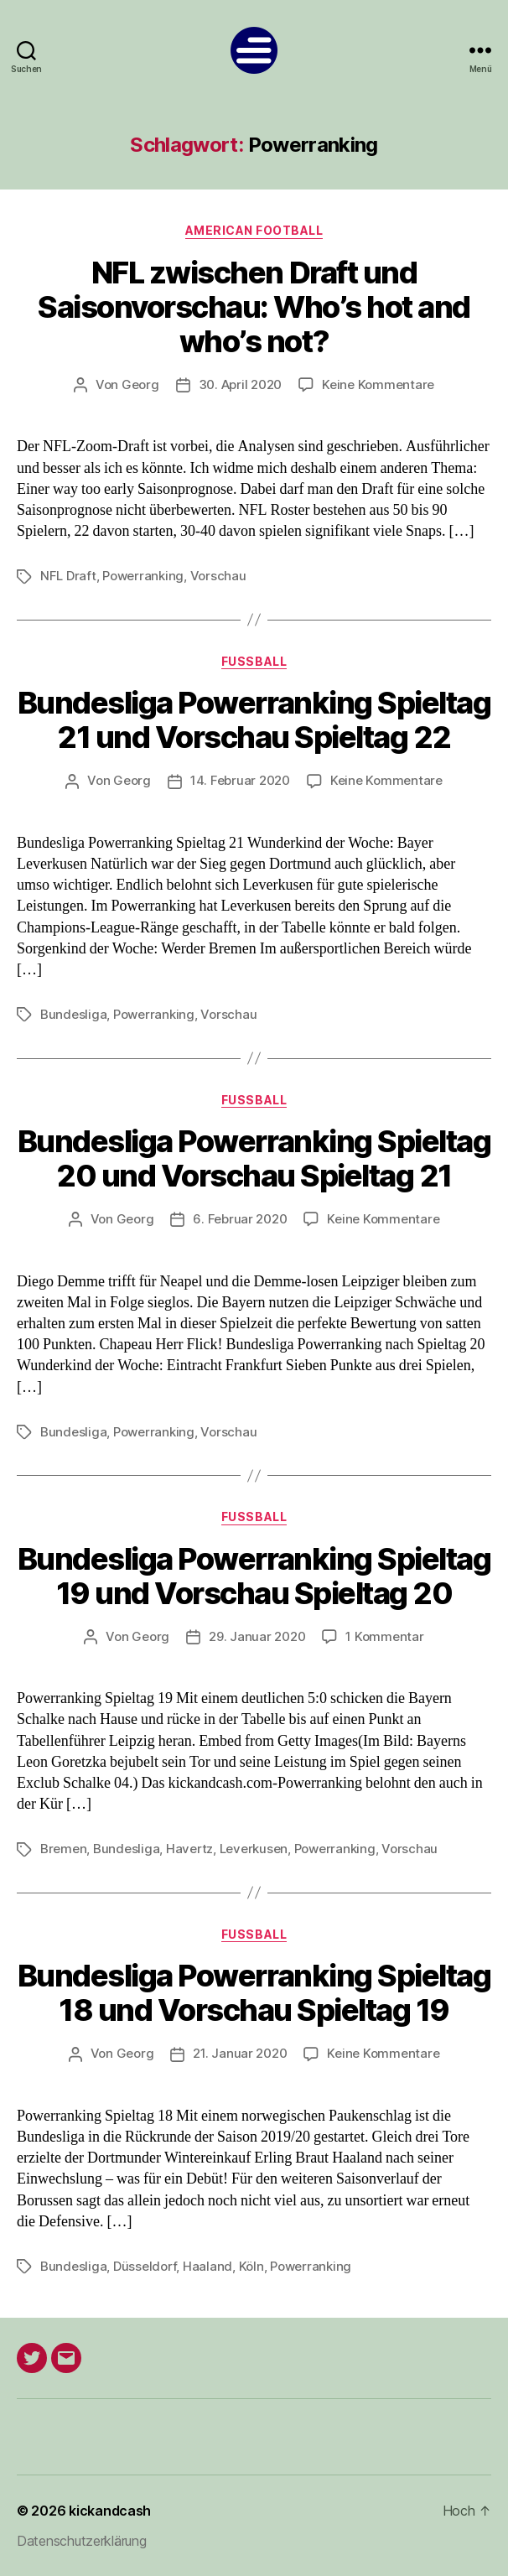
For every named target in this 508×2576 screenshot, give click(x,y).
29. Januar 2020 (257, 1636)
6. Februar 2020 (240, 1219)
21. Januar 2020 (240, 2053)
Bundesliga (73, 1014)
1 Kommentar (384, 1636)
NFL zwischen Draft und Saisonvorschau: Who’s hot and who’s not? (254, 307)
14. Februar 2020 (240, 780)
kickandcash (110, 2510)
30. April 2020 (240, 384)
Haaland (207, 2266)
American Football (254, 230)
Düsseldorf (144, 2266)
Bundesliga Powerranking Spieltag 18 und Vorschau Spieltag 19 (254, 1992)
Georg (140, 384)
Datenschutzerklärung (82, 2540)
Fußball (254, 661)
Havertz (189, 1849)
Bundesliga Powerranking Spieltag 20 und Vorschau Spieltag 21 (254, 1158)
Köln (251, 2266)
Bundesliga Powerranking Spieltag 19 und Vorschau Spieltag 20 (254, 1576)
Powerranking (143, 576)
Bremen (63, 1849)
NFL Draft (68, 576)
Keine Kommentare (378, 384)
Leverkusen (254, 1849)
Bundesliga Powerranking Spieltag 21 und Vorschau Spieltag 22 (254, 720)
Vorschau (218, 576)
